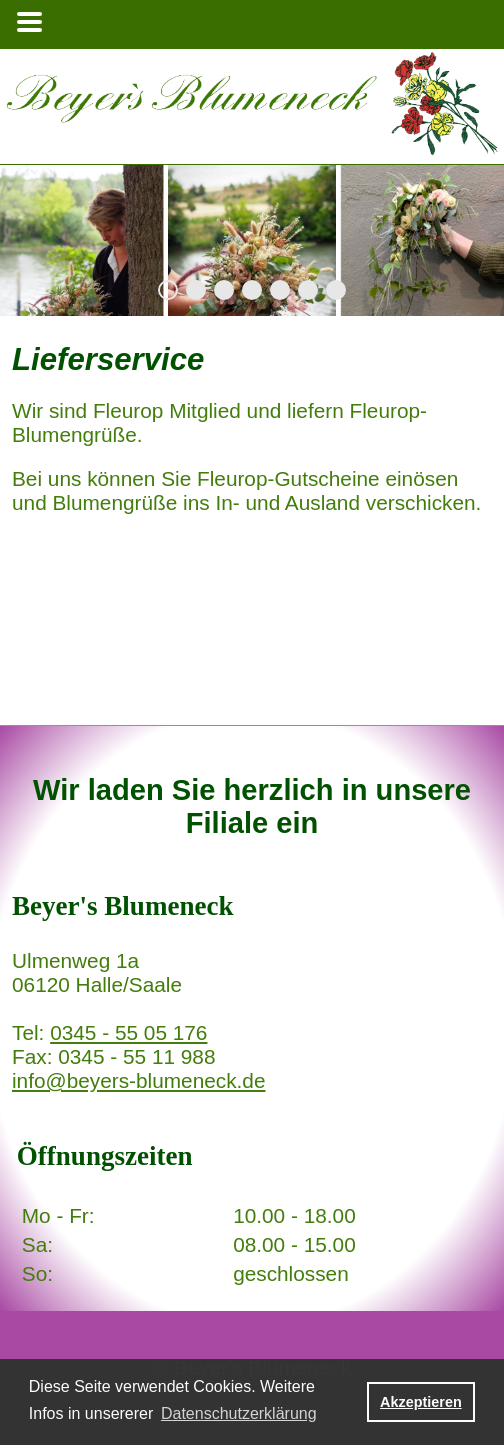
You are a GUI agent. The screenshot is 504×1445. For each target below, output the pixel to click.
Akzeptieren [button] (421, 1402)
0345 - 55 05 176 (128, 1032)
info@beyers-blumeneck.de (138, 1080)
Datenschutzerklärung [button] (239, 1413)
